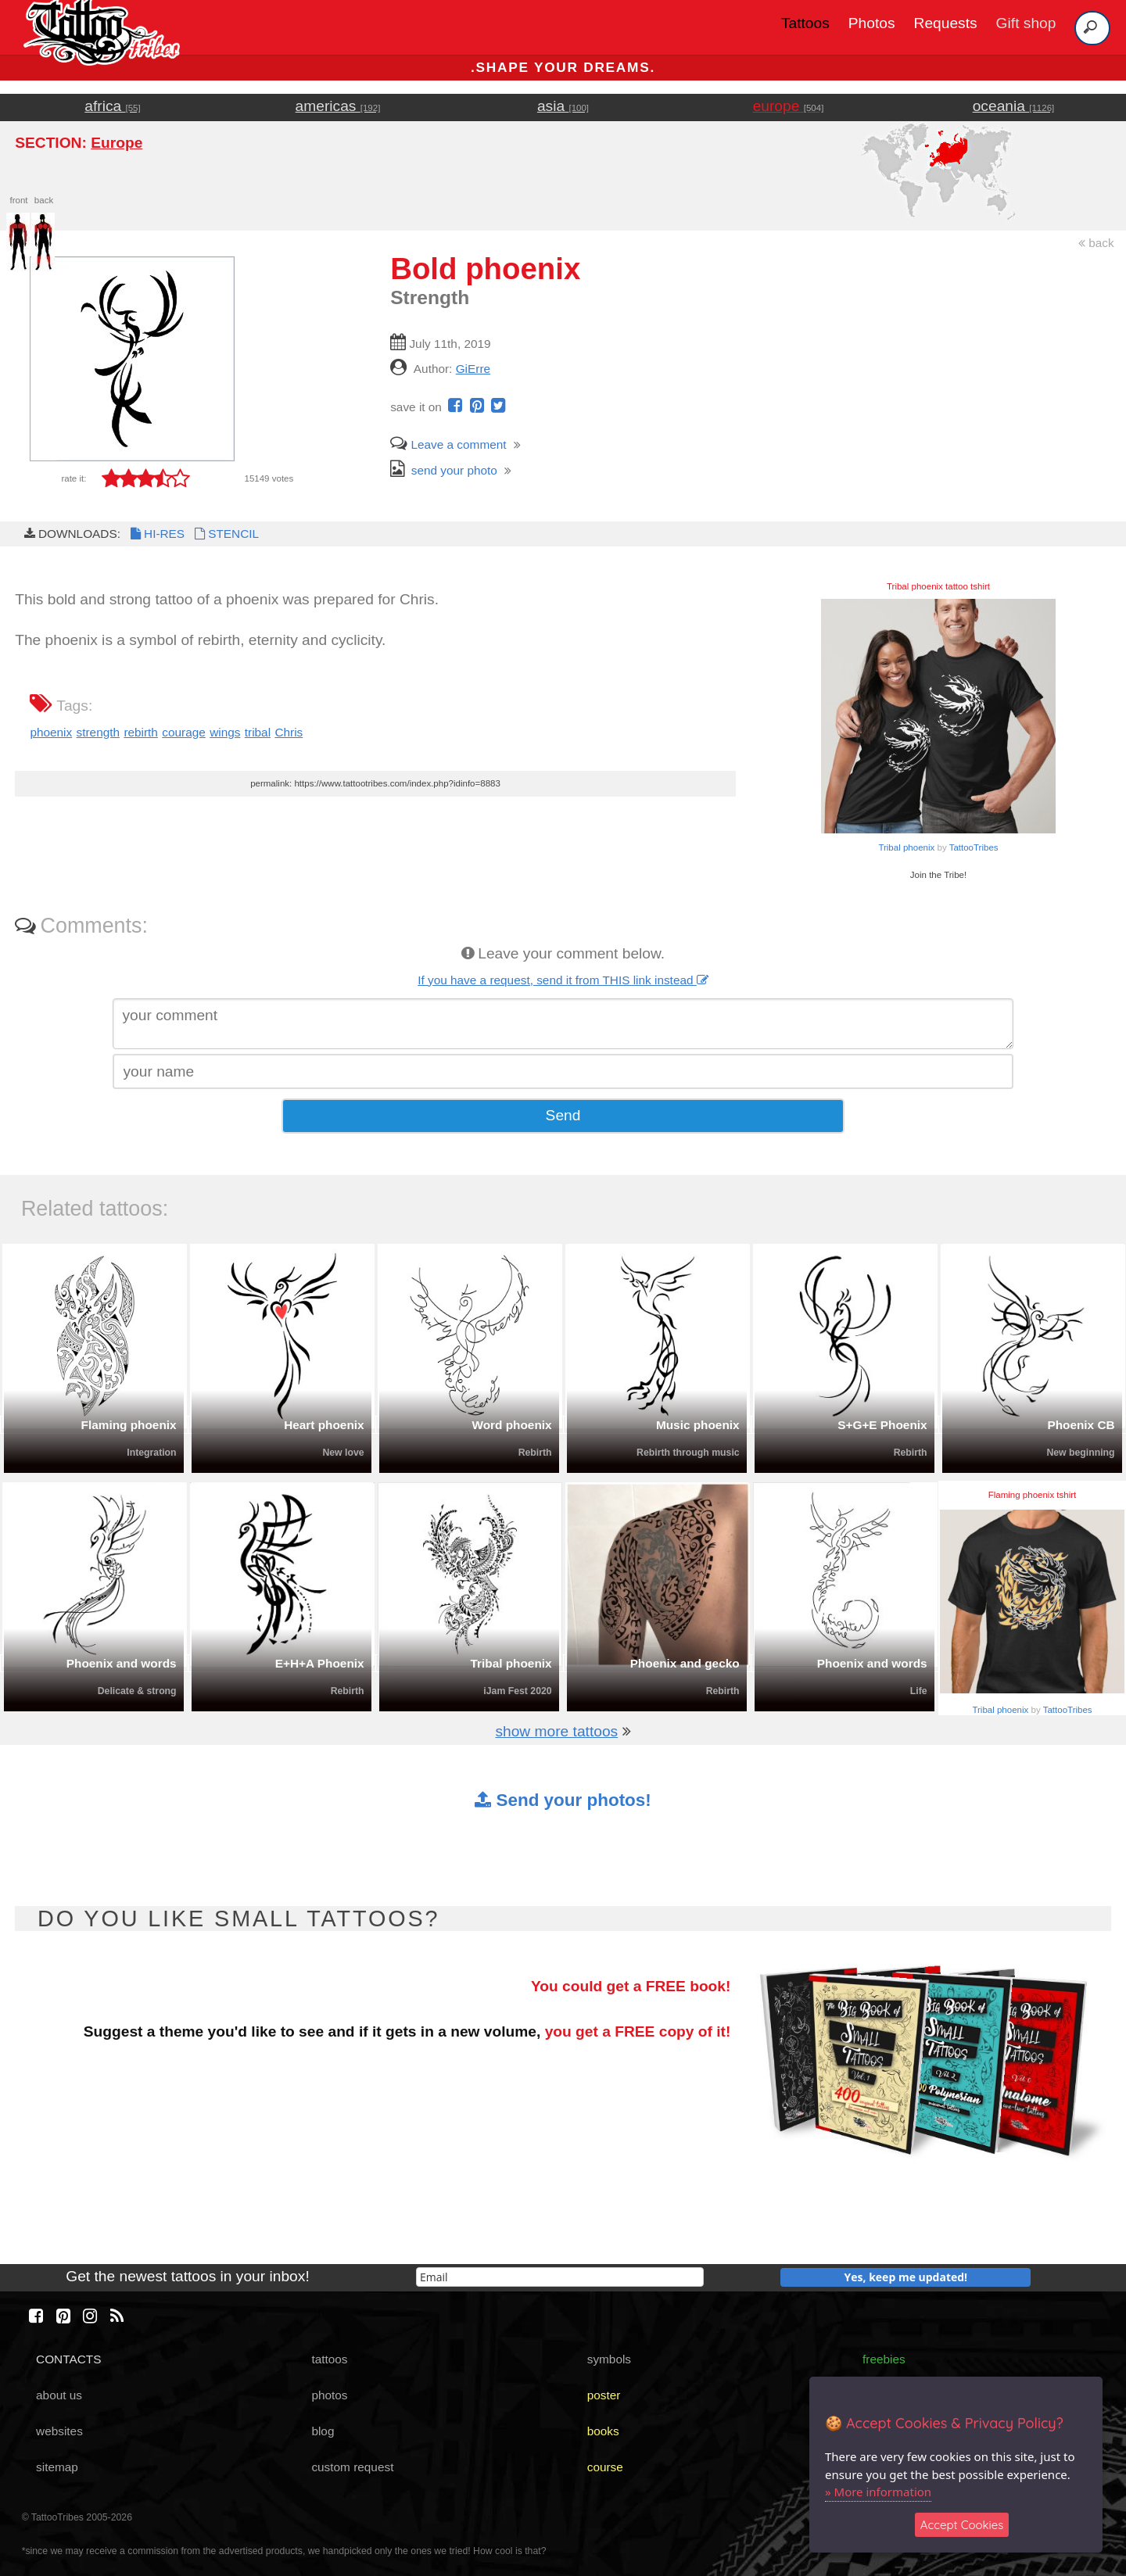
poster (604, 2395)
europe (788, 106)
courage (184, 732)
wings (225, 732)
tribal (258, 732)
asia (563, 106)
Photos (871, 23)
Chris (288, 732)
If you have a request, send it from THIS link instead (563, 980)
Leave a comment (448, 444)
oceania (1014, 106)
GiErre (473, 368)
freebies (883, 2359)
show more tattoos (556, 1731)
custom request (352, 2467)
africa (112, 106)
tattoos (329, 2359)
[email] (560, 2277)
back (1096, 242)
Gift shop (1026, 23)
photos (329, 2395)
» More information (878, 2491)
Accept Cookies (962, 2524)
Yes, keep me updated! (906, 2277)
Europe (116, 142)
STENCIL (225, 533)
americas (338, 106)
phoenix (51, 732)
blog (322, 2431)
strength (98, 732)
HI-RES (156, 533)
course (605, 2467)
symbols (609, 2359)
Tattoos (805, 23)
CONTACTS (68, 2359)
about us (59, 2395)
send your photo (443, 470)
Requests (945, 23)
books (603, 2431)
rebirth (141, 732)
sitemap (57, 2467)
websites (59, 2431)
